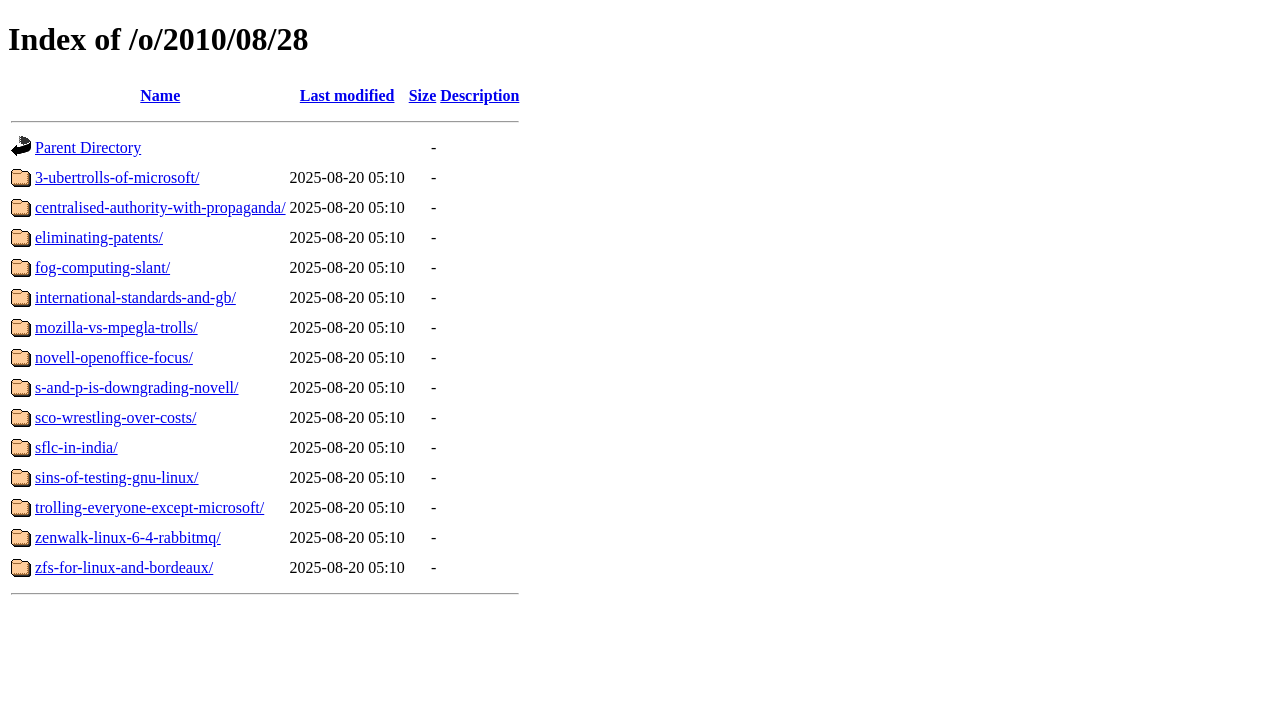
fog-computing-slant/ (102, 267)
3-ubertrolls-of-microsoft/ (117, 177)
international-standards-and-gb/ (135, 297)
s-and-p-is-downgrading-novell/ (137, 387)
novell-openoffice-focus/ (114, 357)
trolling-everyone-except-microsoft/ (149, 507)
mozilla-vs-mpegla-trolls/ (116, 327)
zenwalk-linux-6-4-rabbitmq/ (128, 537)
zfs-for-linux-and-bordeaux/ (124, 567)
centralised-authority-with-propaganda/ (160, 207)
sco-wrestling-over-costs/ (115, 417)
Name (160, 95)
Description (479, 95)
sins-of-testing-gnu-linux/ (117, 477)
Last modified (347, 95)
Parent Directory (88, 147)
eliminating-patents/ (99, 237)
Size (423, 95)
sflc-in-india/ (76, 447)
